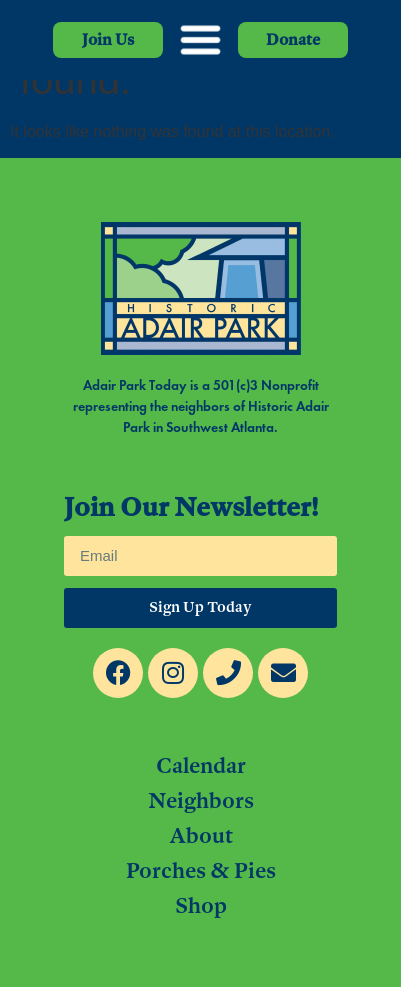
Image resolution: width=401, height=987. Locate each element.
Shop (201, 905)
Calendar (201, 765)
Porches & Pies (201, 870)
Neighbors (201, 800)
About (201, 835)
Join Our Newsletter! (191, 508)
